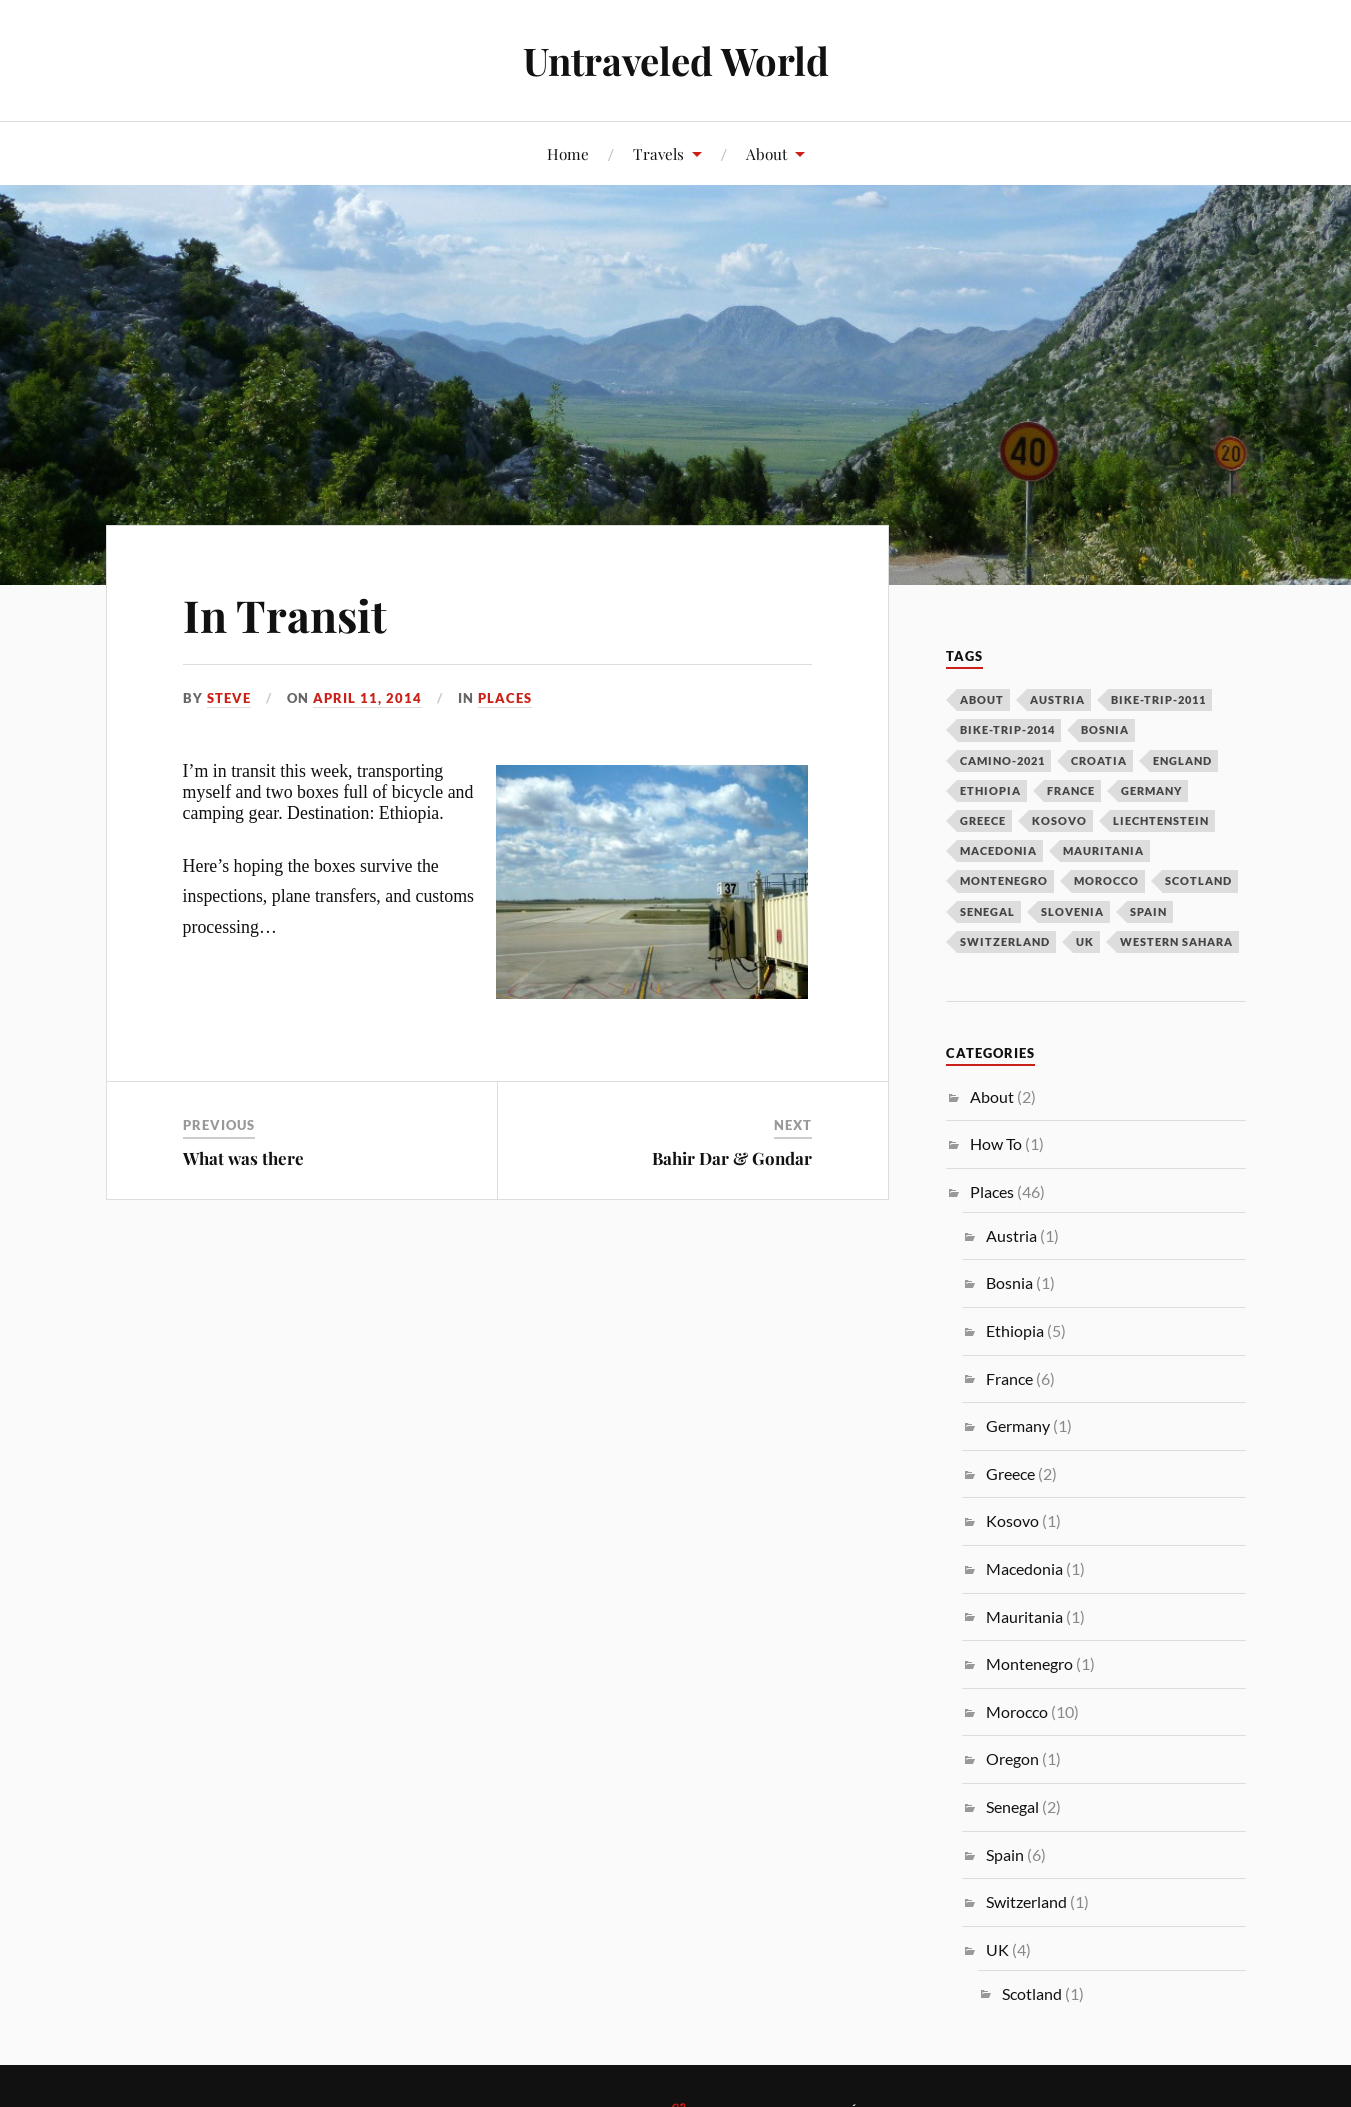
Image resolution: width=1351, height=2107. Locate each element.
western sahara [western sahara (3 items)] (1176, 941)
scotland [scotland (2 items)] (1198, 880)
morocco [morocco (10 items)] (1106, 880)
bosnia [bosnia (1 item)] (1105, 729)
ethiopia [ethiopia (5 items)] (990, 790)
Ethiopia (1015, 1330)
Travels (658, 153)
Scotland (1032, 1993)
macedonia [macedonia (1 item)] (998, 850)
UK (997, 1949)
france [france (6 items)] (1071, 790)
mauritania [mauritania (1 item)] (1103, 850)
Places (505, 698)
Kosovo (1012, 1520)
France (1009, 1378)
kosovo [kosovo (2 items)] (1059, 820)
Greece (1010, 1473)
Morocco (1017, 1711)
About (766, 153)
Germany (1018, 1425)
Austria (1011, 1235)
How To (996, 1143)
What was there (243, 1158)
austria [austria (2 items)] (1057, 699)
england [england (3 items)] (1182, 760)
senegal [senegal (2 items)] (987, 911)
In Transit (285, 614)
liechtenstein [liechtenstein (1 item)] (1161, 820)
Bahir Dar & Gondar (732, 1158)
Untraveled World (676, 60)
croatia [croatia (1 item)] (1099, 760)
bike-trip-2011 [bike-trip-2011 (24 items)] (1158, 699)
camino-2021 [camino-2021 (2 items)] (1002, 760)
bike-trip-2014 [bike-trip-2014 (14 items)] (1007, 729)
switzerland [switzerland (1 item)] (1005, 941)
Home (568, 153)
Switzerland (1026, 1901)
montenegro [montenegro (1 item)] (1004, 880)
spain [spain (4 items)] (1148, 911)
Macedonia (1024, 1568)
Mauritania (1024, 1616)
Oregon (1012, 1758)
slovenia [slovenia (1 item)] (1072, 911)
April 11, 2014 (367, 698)
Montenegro (1029, 1663)
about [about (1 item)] (982, 699)
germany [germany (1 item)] (1151, 790)
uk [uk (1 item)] (1085, 941)
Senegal (1012, 1806)
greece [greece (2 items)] (983, 820)
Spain (1005, 1854)
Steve (229, 698)
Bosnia (1009, 1282)
